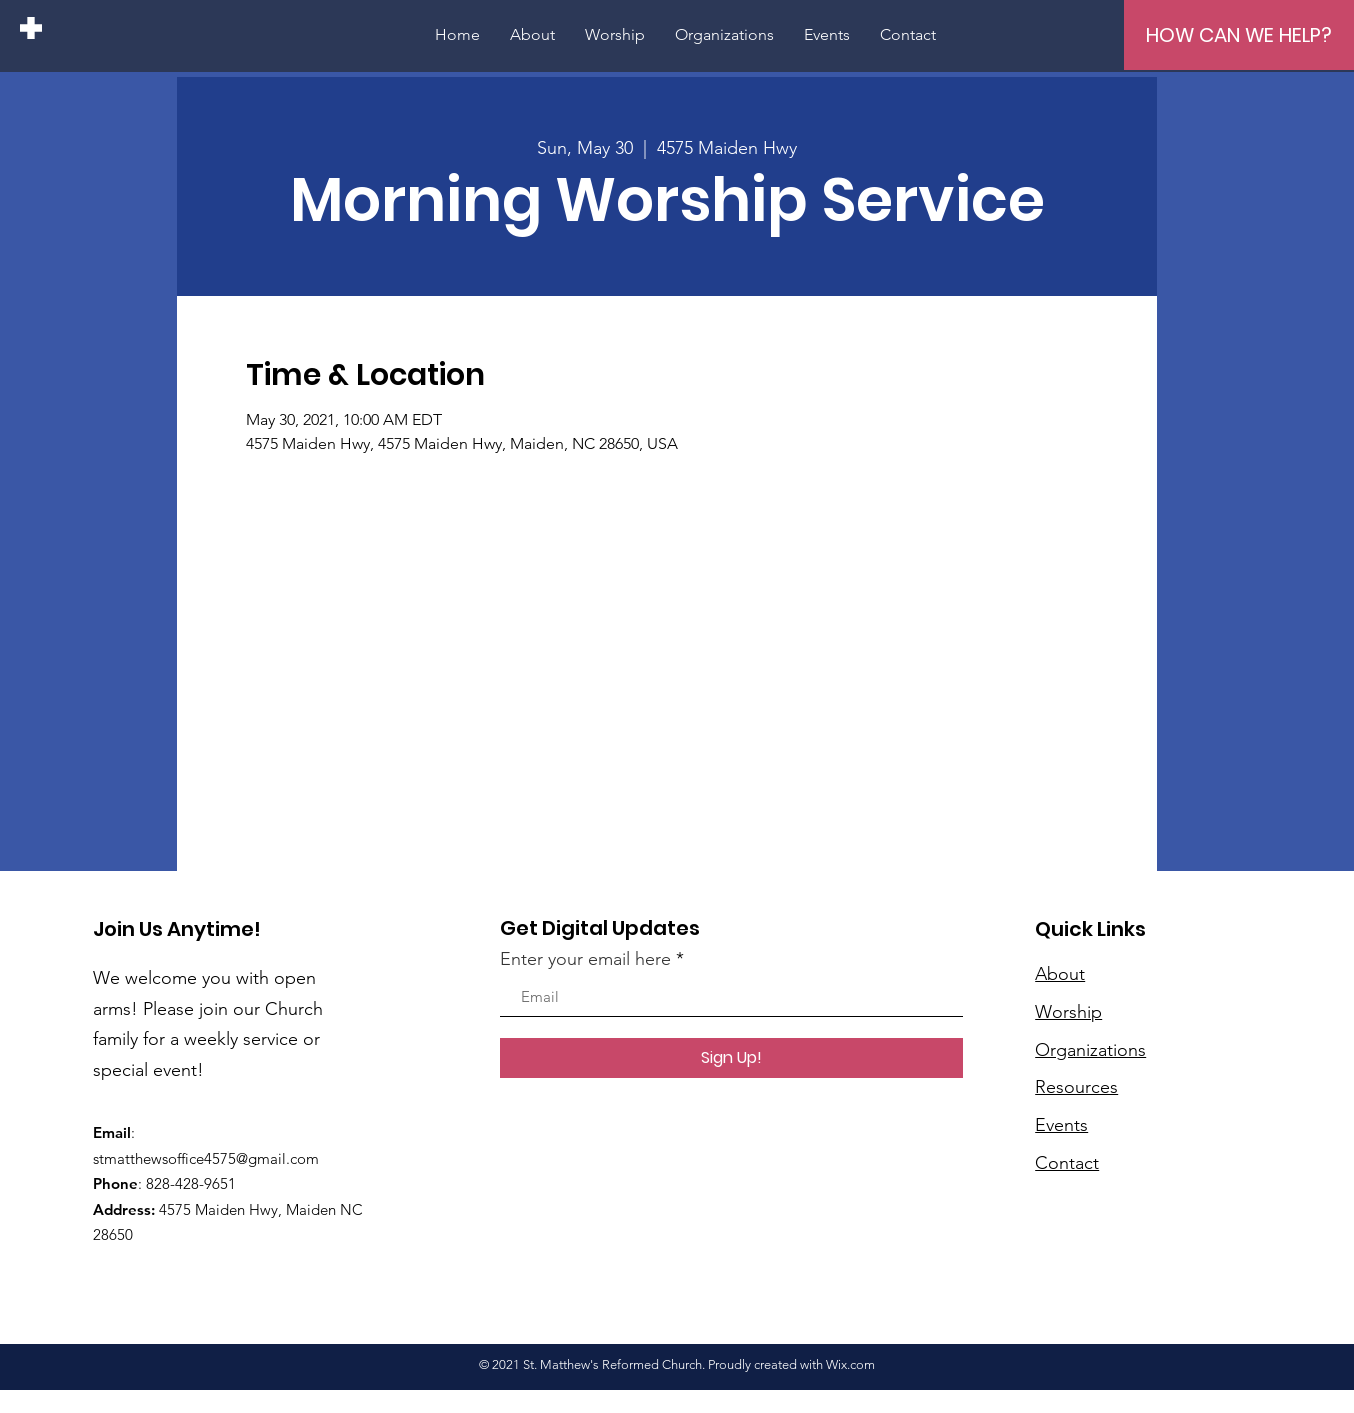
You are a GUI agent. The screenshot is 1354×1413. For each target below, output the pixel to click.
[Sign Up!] (731, 1058)
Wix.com (850, 1364)
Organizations (1090, 1050)
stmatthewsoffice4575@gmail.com (206, 1158)
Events (1061, 1125)
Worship (1068, 1012)
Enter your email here (585, 959)
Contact (1067, 1163)
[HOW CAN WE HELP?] (1239, 35)
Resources (1076, 1087)
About (1060, 974)
